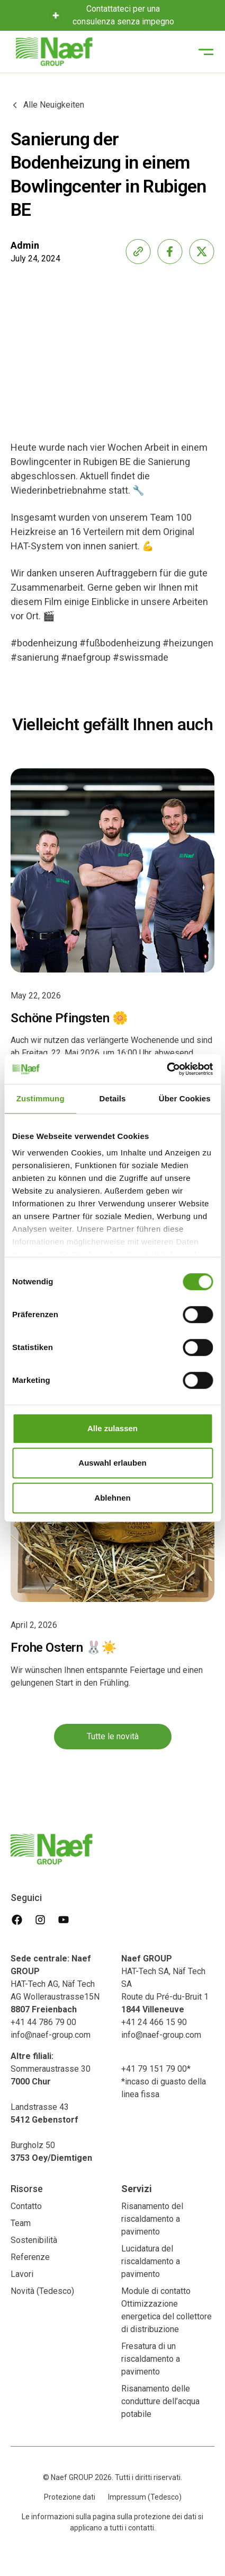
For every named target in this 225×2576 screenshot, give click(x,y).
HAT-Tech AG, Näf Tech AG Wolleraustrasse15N (55, 1983)
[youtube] (63, 1919)
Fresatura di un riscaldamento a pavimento (150, 2359)
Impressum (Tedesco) (145, 2497)
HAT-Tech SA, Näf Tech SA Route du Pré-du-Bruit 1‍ (165, 1983)
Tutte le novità (113, 1746)
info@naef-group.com (51, 2035)
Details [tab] (113, 1098)
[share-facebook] (170, 251)
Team (21, 2223)
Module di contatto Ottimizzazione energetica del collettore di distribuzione (166, 2310)
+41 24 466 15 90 (154, 2022)
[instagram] (40, 1919)
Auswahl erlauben (112, 1462)
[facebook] (17, 1919)
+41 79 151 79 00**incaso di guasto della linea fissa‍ (163, 2081)
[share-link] (138, 251)
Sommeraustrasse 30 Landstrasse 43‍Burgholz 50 (51, 2107)
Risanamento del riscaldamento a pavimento (152, 2219)
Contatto (26, 2206)
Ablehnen (112, 1497)
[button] (205, 51)
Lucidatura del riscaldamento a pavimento (150, 2261)
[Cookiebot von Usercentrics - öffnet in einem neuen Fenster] (166, 1069)
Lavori (22, 2274)
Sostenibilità (34, 2240)
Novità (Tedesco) (42, 2291)
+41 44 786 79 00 (43, 2022)
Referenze (30, 2257)
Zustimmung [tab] (40, 1098)
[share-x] (201, 251)
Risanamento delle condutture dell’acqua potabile (160, 2401)
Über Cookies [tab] (185, 1098)
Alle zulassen (112, 1428)
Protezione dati (69, 2497)
